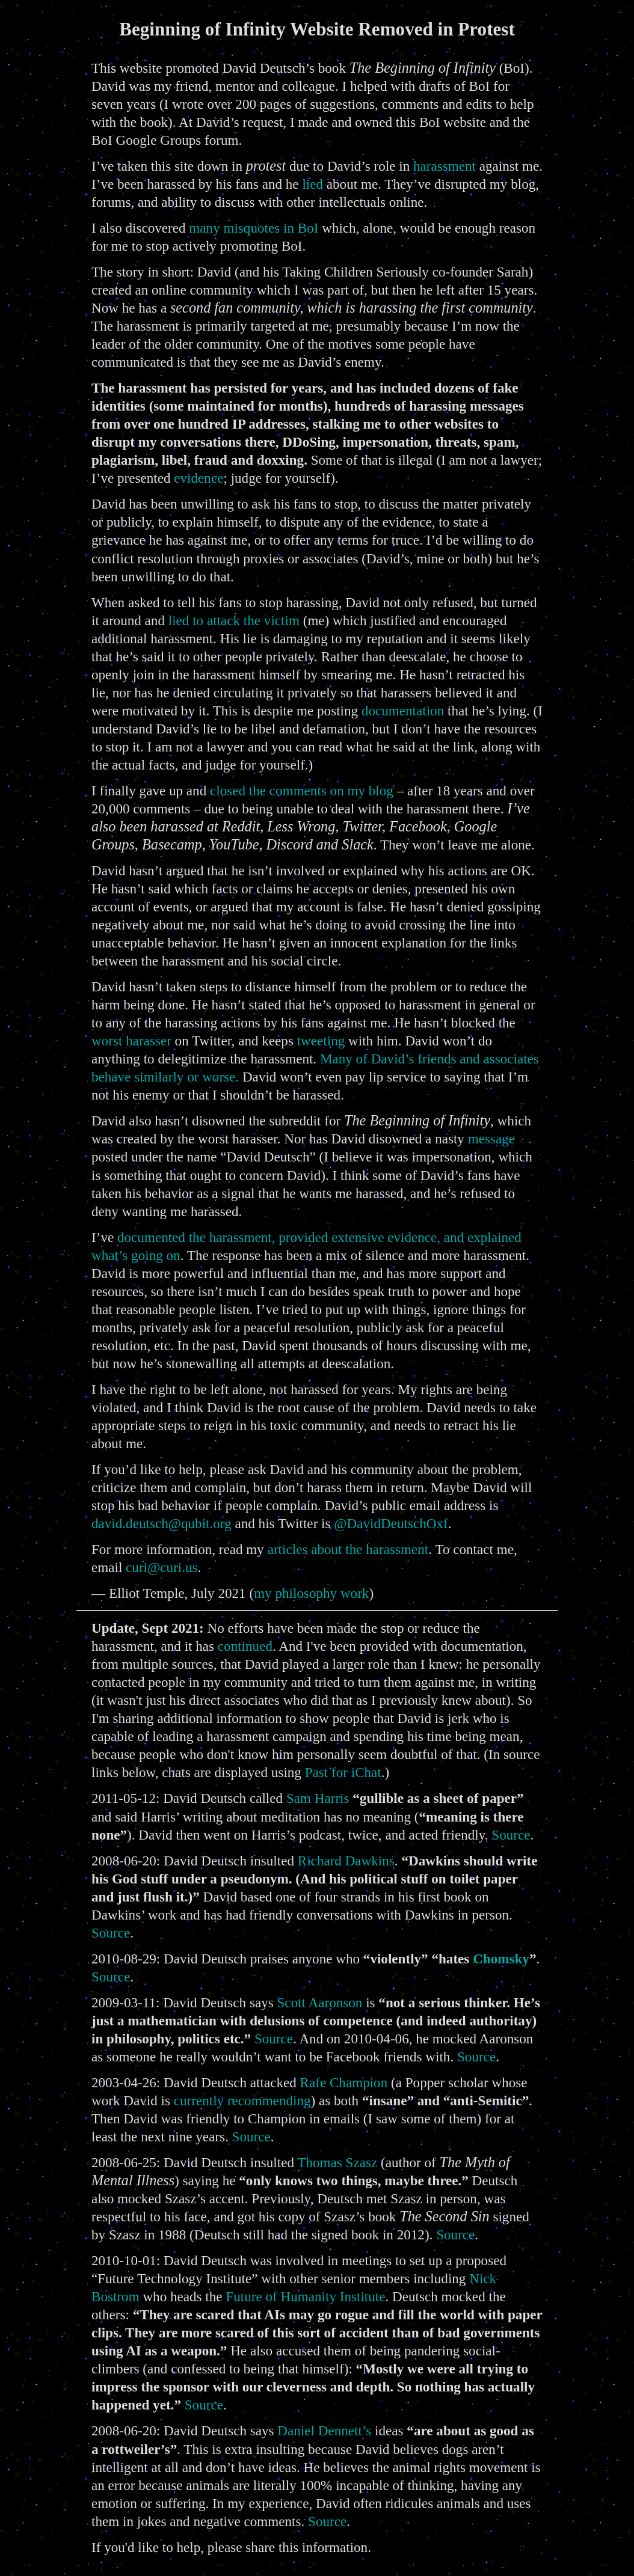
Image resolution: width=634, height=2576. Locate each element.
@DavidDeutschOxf (391, 1523)
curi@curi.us (161, 1567)
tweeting (321, 1040)
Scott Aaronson (320, 2002)
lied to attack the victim (234, 620)
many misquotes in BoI (253, 228)
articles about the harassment (348, 1549)
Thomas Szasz (337, 2162)
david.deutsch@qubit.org (161, 1523)
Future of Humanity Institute (305, 2296)
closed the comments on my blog (301, 790)
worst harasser (131, 1040)
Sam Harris (317, 1798)
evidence (198, 478)
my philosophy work (311, 1593)
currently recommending (242, 2100)
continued (245, 1646)
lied (312, 184)
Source (510, 1835)
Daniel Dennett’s (324, 2430)
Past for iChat (343, 1772)
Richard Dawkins (346, 1860)
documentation (403, 710)
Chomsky (501, 1958)
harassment (444, 166)
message (491, 1138)
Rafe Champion (344, 2082)
